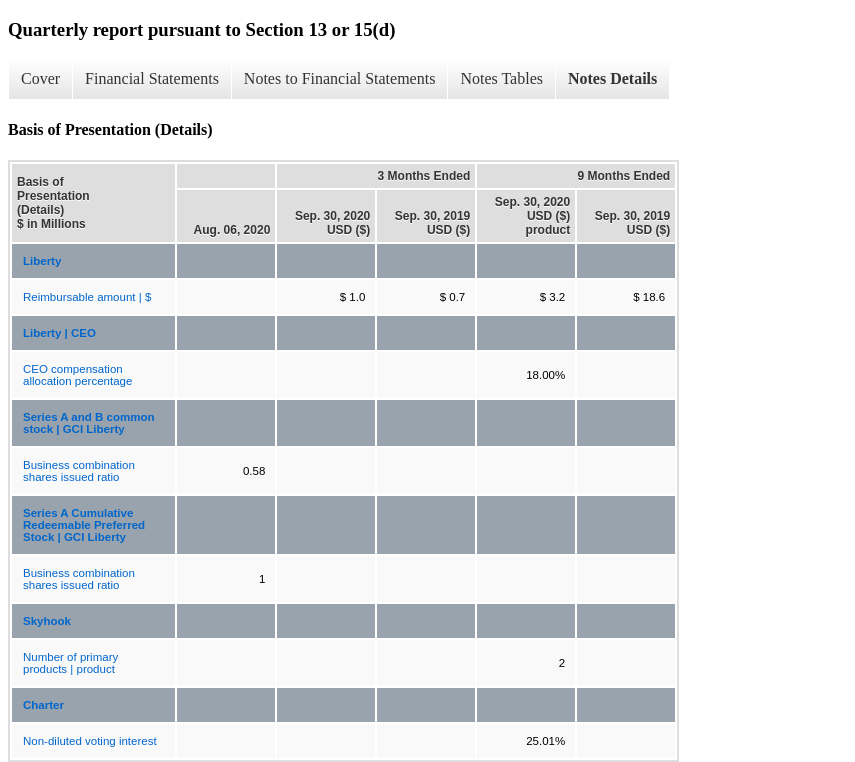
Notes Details (612, 78)
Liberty (42, 261)
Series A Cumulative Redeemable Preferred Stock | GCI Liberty (84, 525)
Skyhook (47, 621)
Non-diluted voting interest (90, 741)
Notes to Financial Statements (340, 78)
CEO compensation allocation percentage (77, 375)
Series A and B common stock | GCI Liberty (88, 423)
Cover (40, 78)
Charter (43, 705)
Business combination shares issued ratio (79, 471)
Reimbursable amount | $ (87, 297)
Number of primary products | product (70, 663)
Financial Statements (152, 78)
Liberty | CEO (59, 333)
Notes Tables (501, 78)
